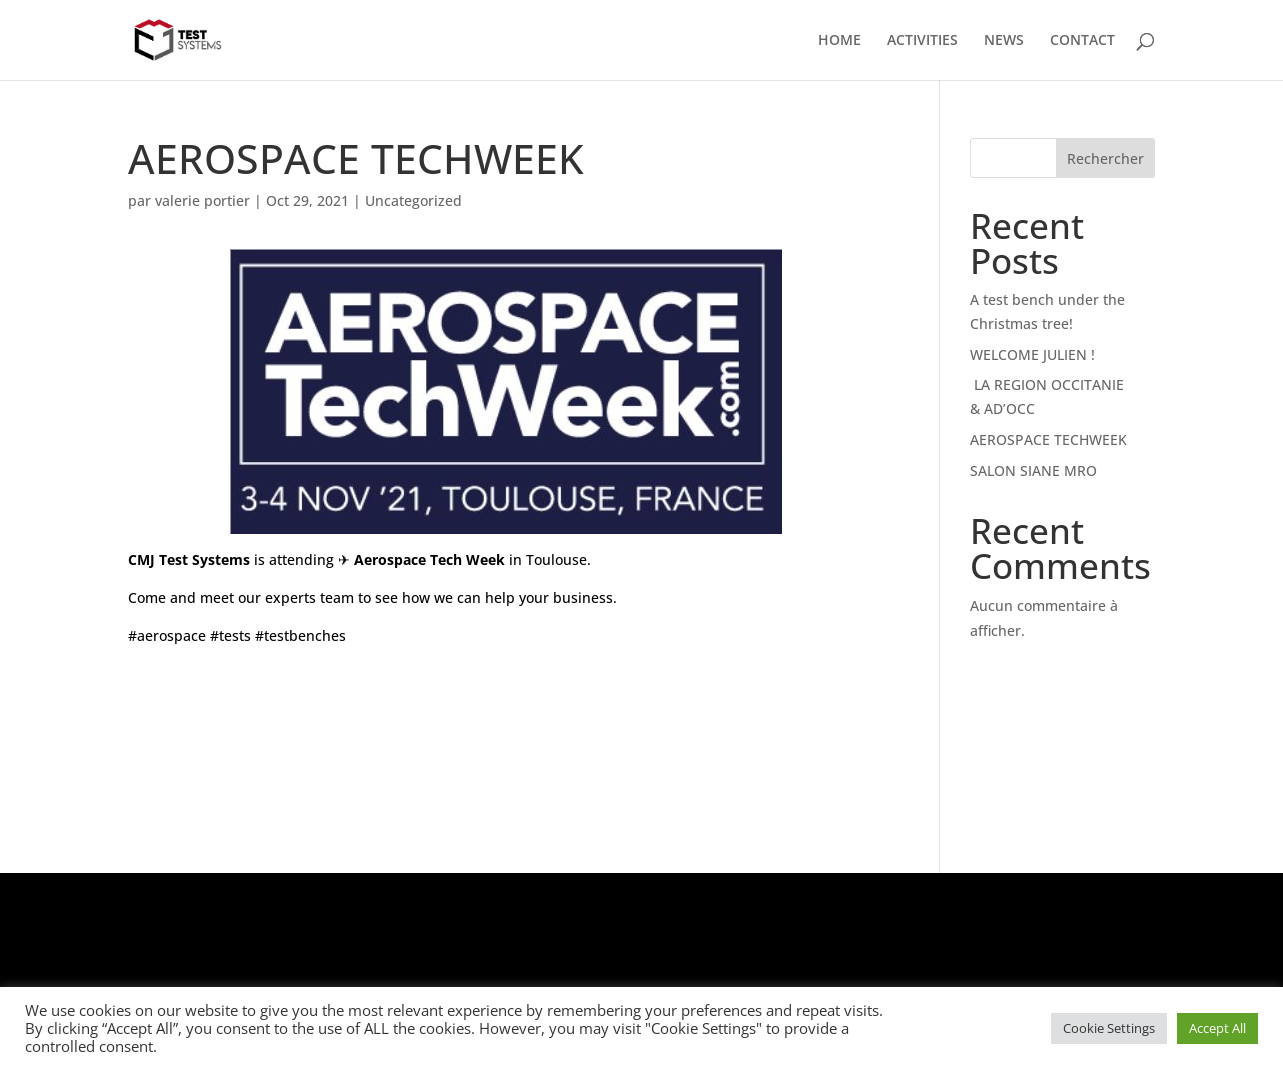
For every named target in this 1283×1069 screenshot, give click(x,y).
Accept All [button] (1217, 1028)
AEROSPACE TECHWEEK (1048, 439)
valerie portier (202, 200)
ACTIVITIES (922, 41)
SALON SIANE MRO (1033, 470)
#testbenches (300, 635)
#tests (230, 635)
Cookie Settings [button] (1109, 1028)
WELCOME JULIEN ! (1032, 354)
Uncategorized (413, 200)
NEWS (1004, 41)
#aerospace (167, 635)
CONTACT (1082, 41)
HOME (839, 41)
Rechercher (1105, 158)
